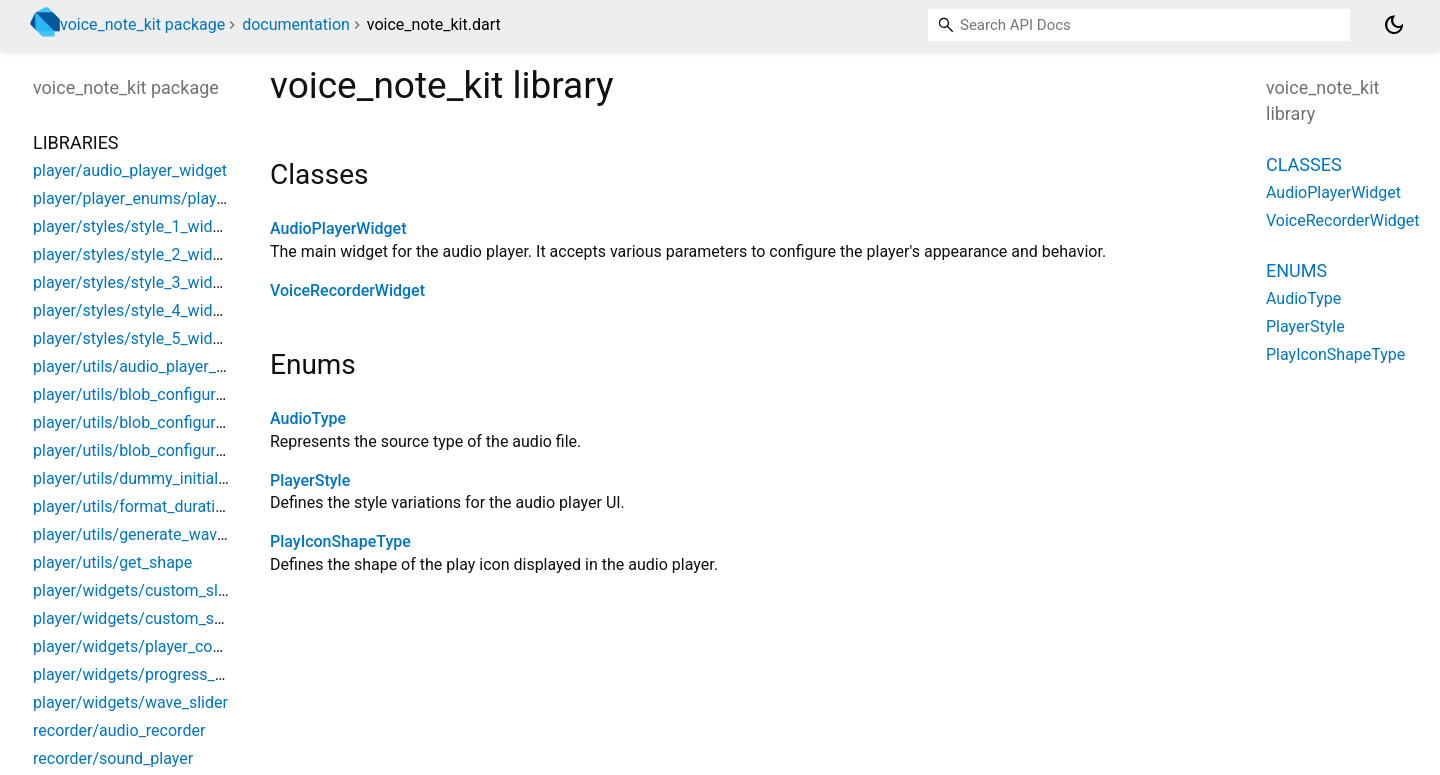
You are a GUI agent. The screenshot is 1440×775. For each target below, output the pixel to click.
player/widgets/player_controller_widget (175, 646)
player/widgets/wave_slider (130, 702)
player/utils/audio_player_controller (158, 366)
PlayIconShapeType (340, 541)
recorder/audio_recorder (119, 730)
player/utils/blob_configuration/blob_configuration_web (230, 422)
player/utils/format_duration (133, 506)
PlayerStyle (310, 480)
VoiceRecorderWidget (347, 290)
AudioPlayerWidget (338, 228)
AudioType (308, 418)
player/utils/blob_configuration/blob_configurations (215, 450)
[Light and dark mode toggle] (1394, 25)
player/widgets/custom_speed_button (167, 618)
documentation (296, 24)
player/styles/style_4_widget (134, 310)
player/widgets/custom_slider (139, 590)
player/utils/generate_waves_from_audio (177, 534)
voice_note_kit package (142, 24)
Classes (1304, 164)
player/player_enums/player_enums (159, 198)
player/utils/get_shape (112, 562)
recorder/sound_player (113, 758)
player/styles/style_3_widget (134, 282)
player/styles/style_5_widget (134, 338)
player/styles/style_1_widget (134, 226)
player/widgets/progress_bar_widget (163, 674)
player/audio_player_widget (130, 170)
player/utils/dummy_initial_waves (151, 478)
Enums (1296, 270)
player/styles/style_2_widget (134, 254)
